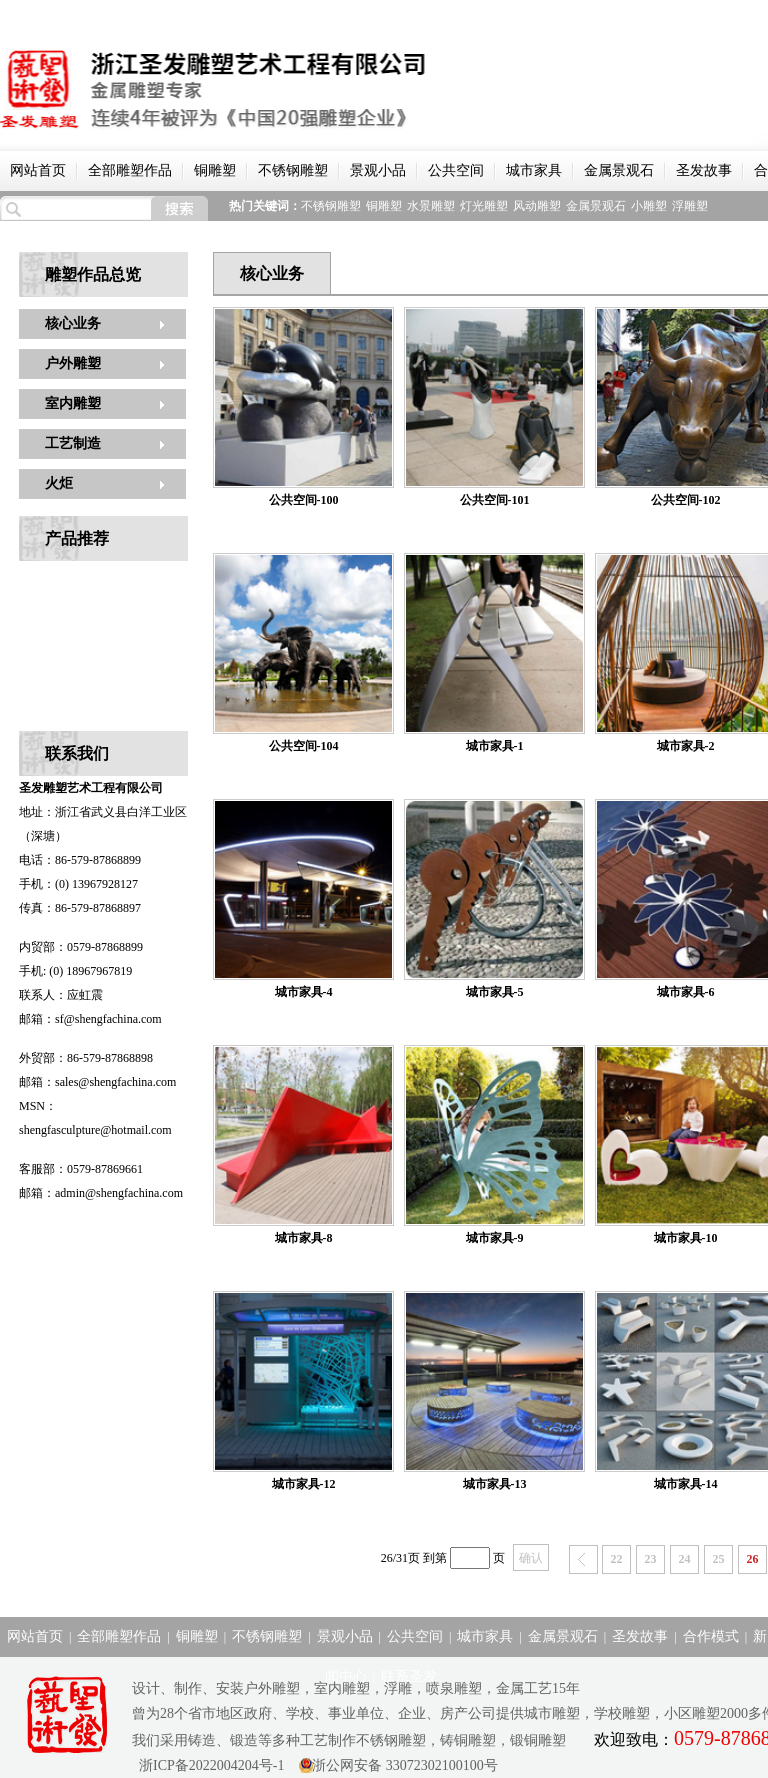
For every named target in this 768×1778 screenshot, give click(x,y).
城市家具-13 (495, 1484)
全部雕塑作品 (130, 170)
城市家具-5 (495, 992)
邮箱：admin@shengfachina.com (101, 1193)
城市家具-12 (304, 1484)
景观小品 (378, 170)
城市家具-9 (495, 1238)
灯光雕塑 (484, 206)
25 (719, 1559)
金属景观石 (619, 170)
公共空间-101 (495, 500)
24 (685, 1559)
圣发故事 (704, 170)
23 (651, 1559)
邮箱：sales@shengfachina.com (97, 1082)
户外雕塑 (73, 363)
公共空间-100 (304, 500)
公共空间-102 (686, 500)
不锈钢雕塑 (293, 170)
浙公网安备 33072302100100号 (405, 1765)
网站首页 (38, 170)
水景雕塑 (431, 206)
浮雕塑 (690, 206)
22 (617, 1559)
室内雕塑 (73, 403)
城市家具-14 (686, 1484)
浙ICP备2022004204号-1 (208, 1765)
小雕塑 (649, 206)
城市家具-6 (686, 992)
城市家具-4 (304, 992)
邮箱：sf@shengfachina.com (90, 1019)
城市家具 (534, 170)
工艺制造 (73, 443)
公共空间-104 (304, 746)
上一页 (583, 1559)
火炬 (59, 483)
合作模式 (711, 1636)
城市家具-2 (686, 746)
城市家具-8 (304, 1238)
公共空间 (456, 170)
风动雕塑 (537, 206)
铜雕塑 (215, 170)
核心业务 (73, 323)
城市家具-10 (686, 1238)
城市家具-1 (495, 746)
